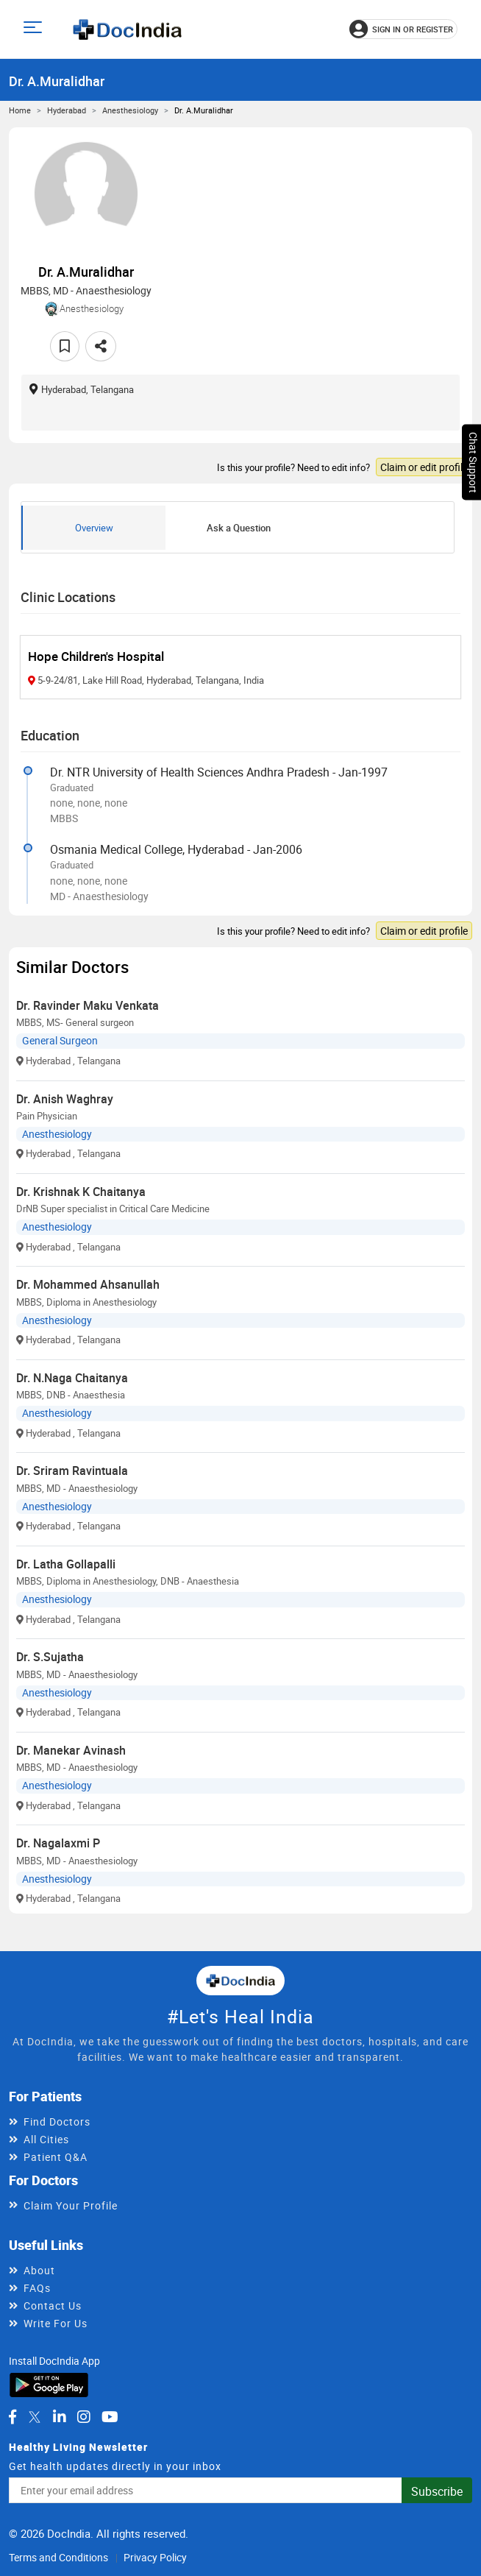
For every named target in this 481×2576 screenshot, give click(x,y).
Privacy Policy (155, 2557)
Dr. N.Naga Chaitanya (72, 1378)
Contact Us (53, 2306)
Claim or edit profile (424, 467)
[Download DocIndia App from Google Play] (49, 2384)
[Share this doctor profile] (100, 346)
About (39, 2270)
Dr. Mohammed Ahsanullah (88, 1284)
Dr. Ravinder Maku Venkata (87, 1005)
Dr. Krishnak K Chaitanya (81, 1191)
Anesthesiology (130, 110)
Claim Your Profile (71, 2205)
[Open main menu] (35, 29)
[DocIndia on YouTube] (109, 2417)
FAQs (37, 2288)
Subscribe (437, 2491)
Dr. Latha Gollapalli (65, 1564)
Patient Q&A (56, 2157)
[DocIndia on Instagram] (83, 2417)
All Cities (46, 2139)
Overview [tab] (94, 527)
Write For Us (56, 2323)
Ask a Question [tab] (239, 527)
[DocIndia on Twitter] (34, 2417)
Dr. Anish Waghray (64, 1099)
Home (20, 110)
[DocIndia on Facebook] (12, 2417)
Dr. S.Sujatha (50, 1657)
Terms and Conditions (58, 2557)
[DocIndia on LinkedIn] (59, 2417)
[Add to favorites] (64, 346)
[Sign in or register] (403, 29)
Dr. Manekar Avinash (71, 1750)
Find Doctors (57, 2122)
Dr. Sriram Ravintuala (72, 1470)
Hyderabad (66, 110)
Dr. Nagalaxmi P (58, 1843)
